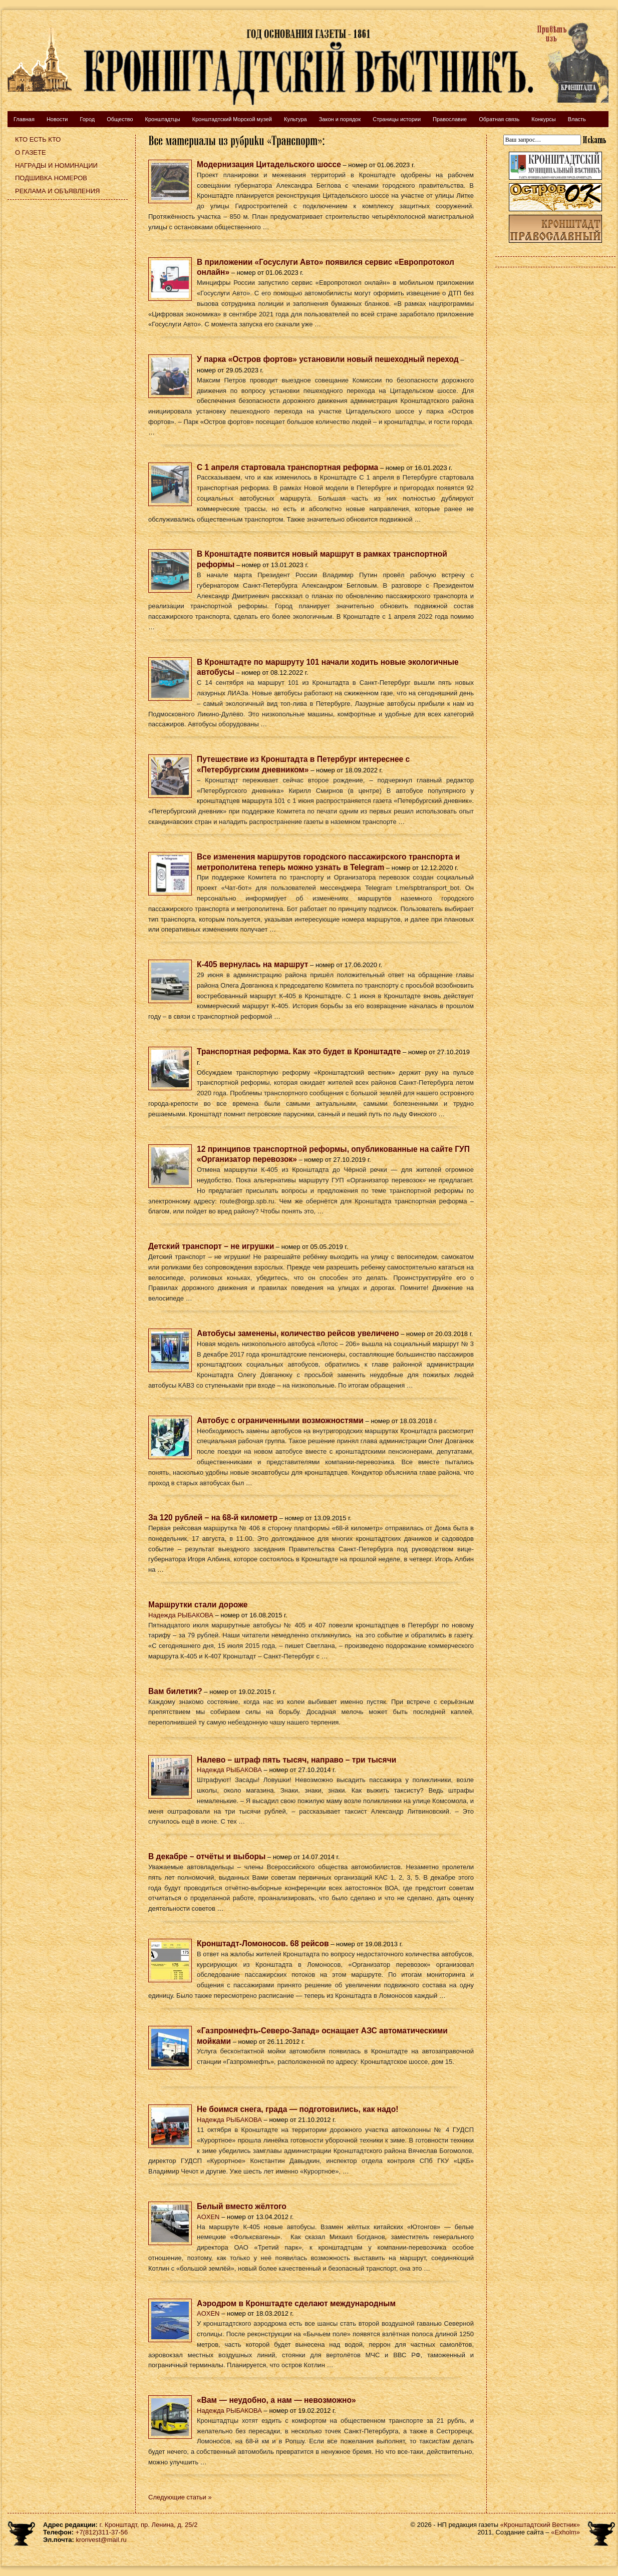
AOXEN (208, 2217)
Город (87, 119)
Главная (24, 119)
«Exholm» (565, 2532)
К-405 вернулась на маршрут (252, 964)
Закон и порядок (340, 119)
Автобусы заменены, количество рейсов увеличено (298, 1333)
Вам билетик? (175, 1691)
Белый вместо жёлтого (241, 2206)
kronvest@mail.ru (101, 2539)
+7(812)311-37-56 (102, 2532)
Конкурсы (543, 119)
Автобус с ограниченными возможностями (280, 1420)
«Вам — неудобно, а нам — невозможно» (276, 2400)
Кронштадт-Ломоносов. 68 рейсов (263, 1943)
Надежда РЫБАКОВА (180, 1615)
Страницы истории (397, 119)
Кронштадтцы (162, 119)
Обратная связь (499, 119)
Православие (450, 119)
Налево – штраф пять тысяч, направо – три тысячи (296, 1760)
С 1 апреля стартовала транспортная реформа (287, 467)
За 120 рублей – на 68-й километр (212, 1517)
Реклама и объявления (57, 191)
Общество (120, 119)
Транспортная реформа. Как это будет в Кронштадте (299, 1051)
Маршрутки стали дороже (198, 1604)
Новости (57, 119)
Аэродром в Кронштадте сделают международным (296, 2303)
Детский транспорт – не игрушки (211, 1246)
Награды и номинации (56, 165)
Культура (295, 119)
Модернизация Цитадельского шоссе (269, 164)
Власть (577, 119)
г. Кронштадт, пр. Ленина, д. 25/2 (149, 2524)
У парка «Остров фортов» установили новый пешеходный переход (328, 359)
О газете (30, 152)
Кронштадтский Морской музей (232, 119)
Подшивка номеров (51, 178)
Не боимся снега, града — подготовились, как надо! (298, 2109)
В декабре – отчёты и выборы (206, 1856)
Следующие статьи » (180, 2497)
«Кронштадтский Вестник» (540, 2524)
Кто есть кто (38, 139)
